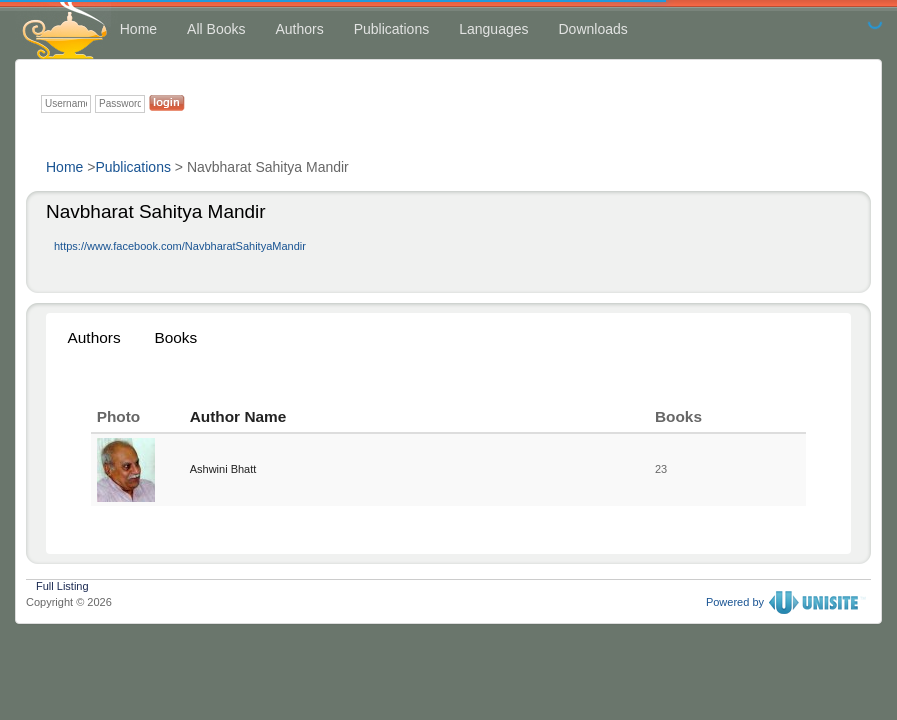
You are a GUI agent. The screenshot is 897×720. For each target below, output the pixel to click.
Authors (299, 29)
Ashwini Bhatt (223, 469)
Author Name (238, 416)
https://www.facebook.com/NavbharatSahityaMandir (180, 246)
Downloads (593, 29)
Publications (392, 29)
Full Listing (62, 584)
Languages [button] (493, 29)
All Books (216, 29)
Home (138, 29)
